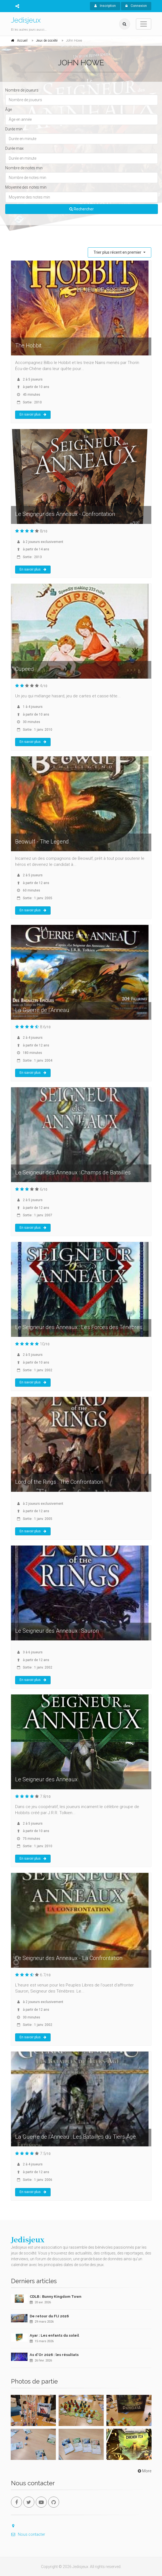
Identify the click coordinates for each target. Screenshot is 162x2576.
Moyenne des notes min (25, 187)
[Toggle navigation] (143, 24)
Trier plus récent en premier (118, 252)
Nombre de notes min (24, 168)
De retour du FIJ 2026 (49, 2316)
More (144, 2471)
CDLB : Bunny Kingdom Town (55, 2296)
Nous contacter (28, 2534)
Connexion (136, 6)
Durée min (14, 129)
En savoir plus (33, 414)
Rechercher (81, 209)
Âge (8, 109)
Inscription (105, 6)
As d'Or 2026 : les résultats (54, 2355)
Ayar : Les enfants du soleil (54, 2335)
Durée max (14, 148)
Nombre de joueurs (22, 90)
